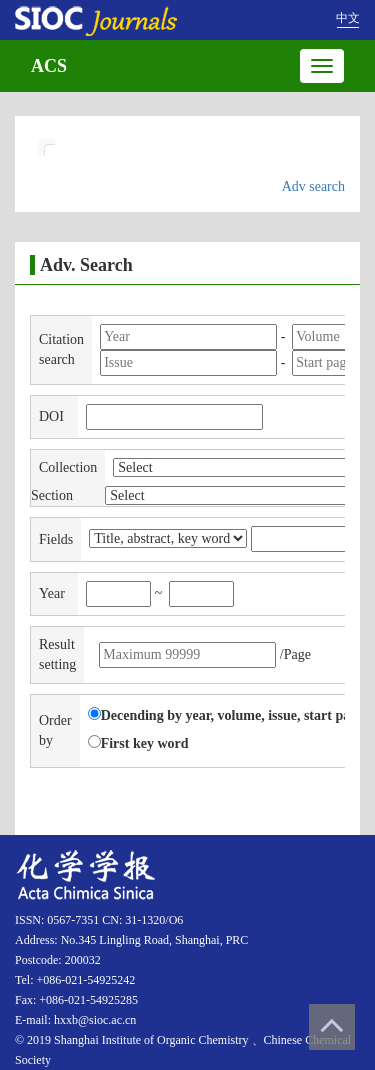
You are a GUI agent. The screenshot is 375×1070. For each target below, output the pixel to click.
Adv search (313, 186)
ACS (49, 66)
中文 (348, 18)
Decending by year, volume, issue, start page (226, 715)
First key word (138, 743)
